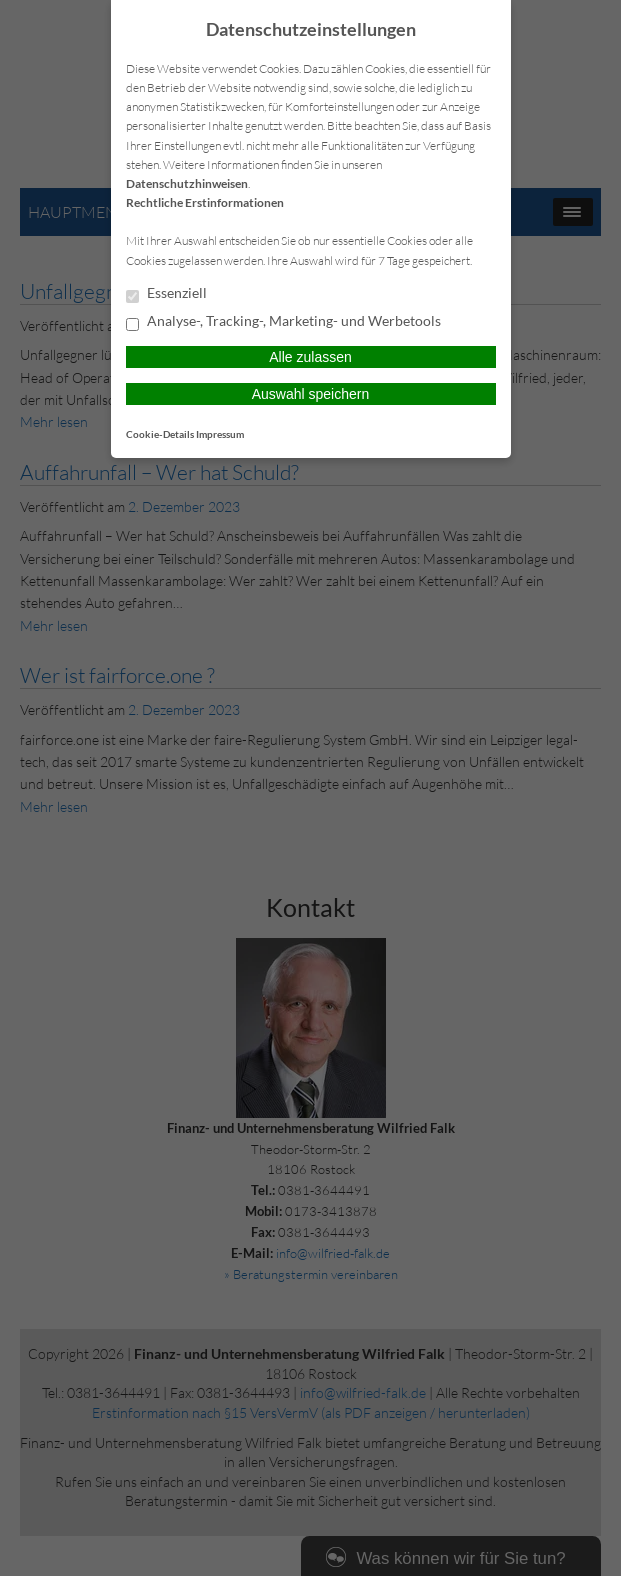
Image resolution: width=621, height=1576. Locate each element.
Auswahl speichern (311, 394)
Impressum (220, 434)
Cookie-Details (160, 434)
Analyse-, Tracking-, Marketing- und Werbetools (283, 322)
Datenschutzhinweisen (187, 183)
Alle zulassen (310, 357)
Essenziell (166, 294)
